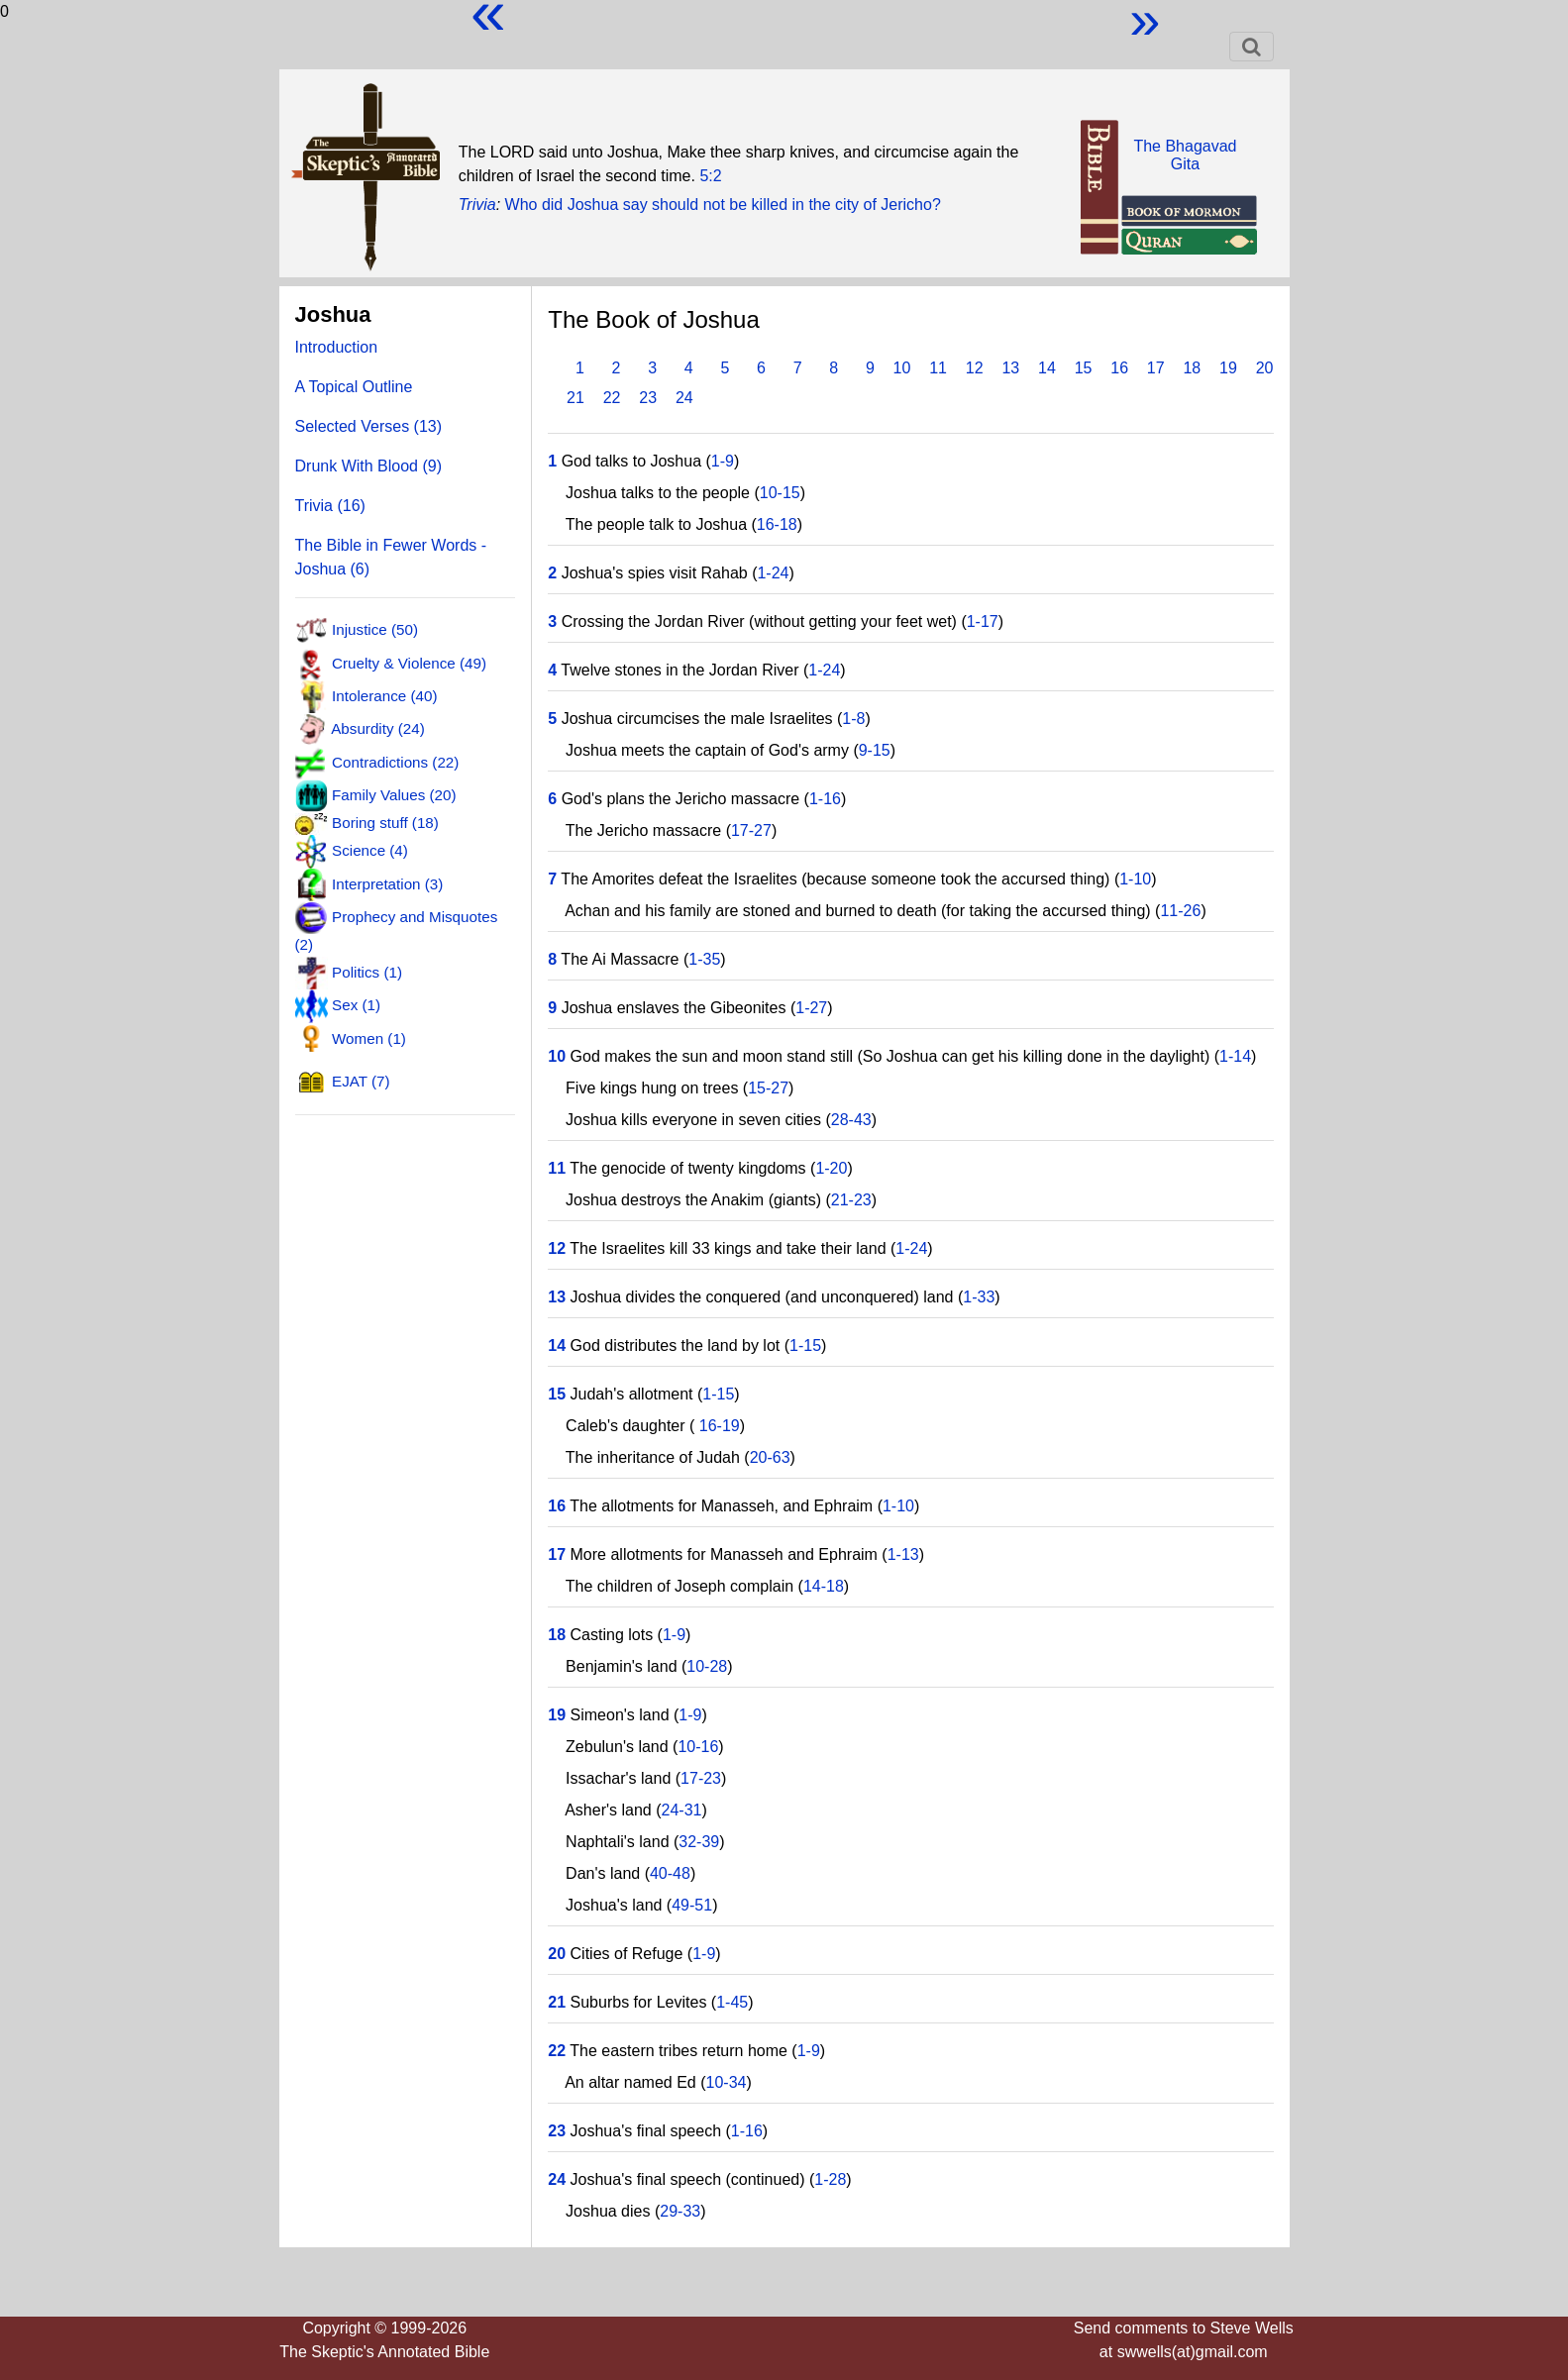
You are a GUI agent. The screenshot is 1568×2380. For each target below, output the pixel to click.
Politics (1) (367, 972)
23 (648, 397)
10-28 (706, 1666)
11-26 (1180, 910)
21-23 (851, 1199)
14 (1047, 368)
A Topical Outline (354, 386)
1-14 (1235, 1056)
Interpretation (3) (387, 883)
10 (902, 368)
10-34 (726, 2082)
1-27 (811, 1007)
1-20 (831, 1168)
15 (1084, 368)
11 (938, 368)
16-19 (716, 1425)
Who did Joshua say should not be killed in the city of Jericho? (723, 204)
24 (684, 397)
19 (1228, 368)
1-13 (903, 1554)
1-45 (732, 2002)
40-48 (670, 1873)
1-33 (978, 1297)
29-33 (680, 2211)
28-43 (851, 1119)
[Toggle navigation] (1251, 46)
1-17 (982, 621)
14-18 (823, 1586)
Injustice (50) (375, 629)
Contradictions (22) (395, 761)
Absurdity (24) (378, 728)
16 (1119, 368)
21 (575, 397)
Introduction (336, 347)
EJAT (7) (361, 1081)
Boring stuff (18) (385, 822)
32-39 (699, 1841)
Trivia (477, 204)
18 (1192, 368)
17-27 (751, 830)
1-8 (853, 718)
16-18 (777, 524)
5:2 (710, 175)
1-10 (1135, 879)
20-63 (770, 1457)
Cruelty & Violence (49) (409, 662)
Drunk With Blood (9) (369, 466)
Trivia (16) (330, 505)
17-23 (700, 1778)
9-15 (874, 750)
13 (1010, 368)
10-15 (780, 492)
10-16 (698, 1746)
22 (612, 397)
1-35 (704, 959)
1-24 (772, 573)
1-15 (805, 1345)
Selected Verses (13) (369, 426)
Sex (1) (356, 1004)
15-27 (768, 1088)
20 (1265, 368)
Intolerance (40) (384, 695)
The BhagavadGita (1184, 155)
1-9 (722, 461)
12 (975, 368)
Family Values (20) (394, 794)
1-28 (830, 2179)
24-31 (682, 1810)
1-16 (825, 798)
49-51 (692, 1905)
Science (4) (370, 850)
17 (1156, 368)
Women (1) (369, 1037)
